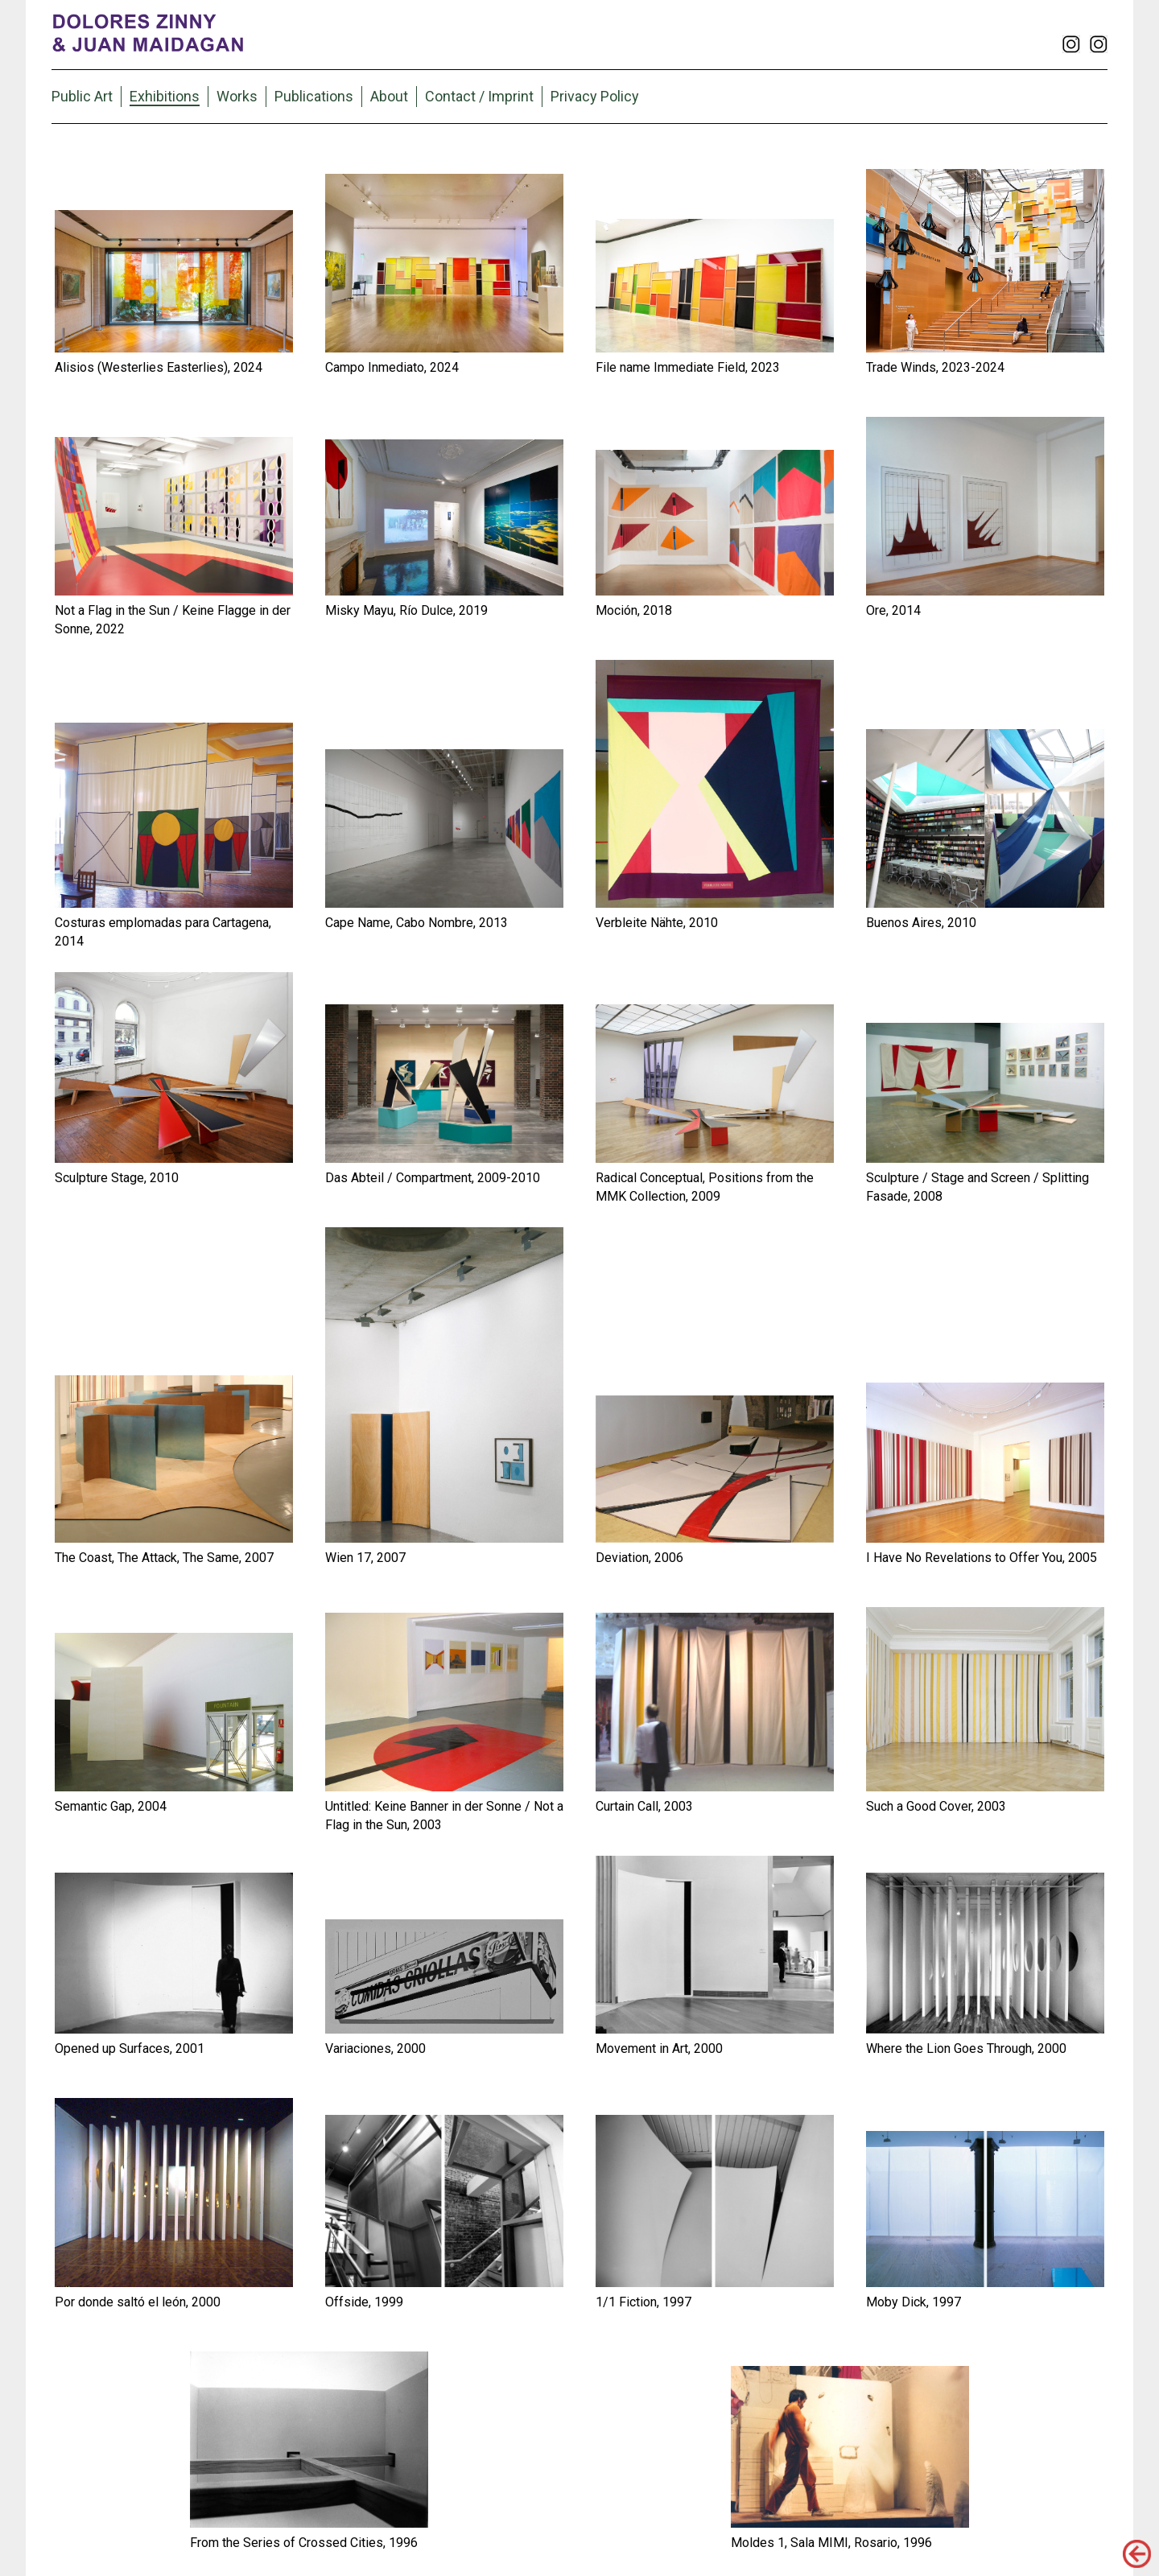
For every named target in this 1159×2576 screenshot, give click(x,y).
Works (237, 96)
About (389, 96)
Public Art (82, 96)
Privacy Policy (595, 96)
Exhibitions (165, 96)
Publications (313, 96)
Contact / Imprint (479, 96)
